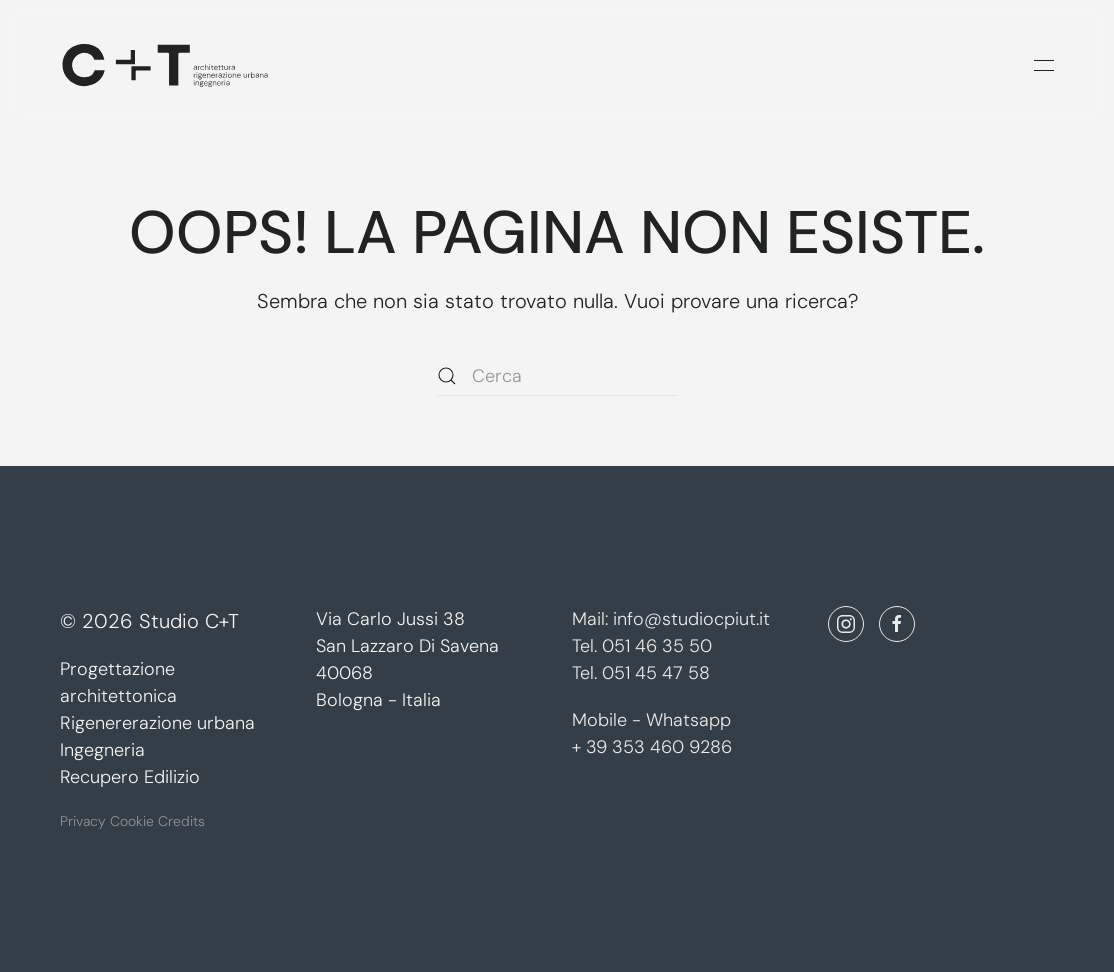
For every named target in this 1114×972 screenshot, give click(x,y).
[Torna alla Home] (165, 65)
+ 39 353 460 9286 (652, 747)
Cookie (134, 819)
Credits (181, 819)
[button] (1044, 65)
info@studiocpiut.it (691, 619)
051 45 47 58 (656, 673)
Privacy (83, 819)
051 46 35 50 (657, 646)
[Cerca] (557, 376)
